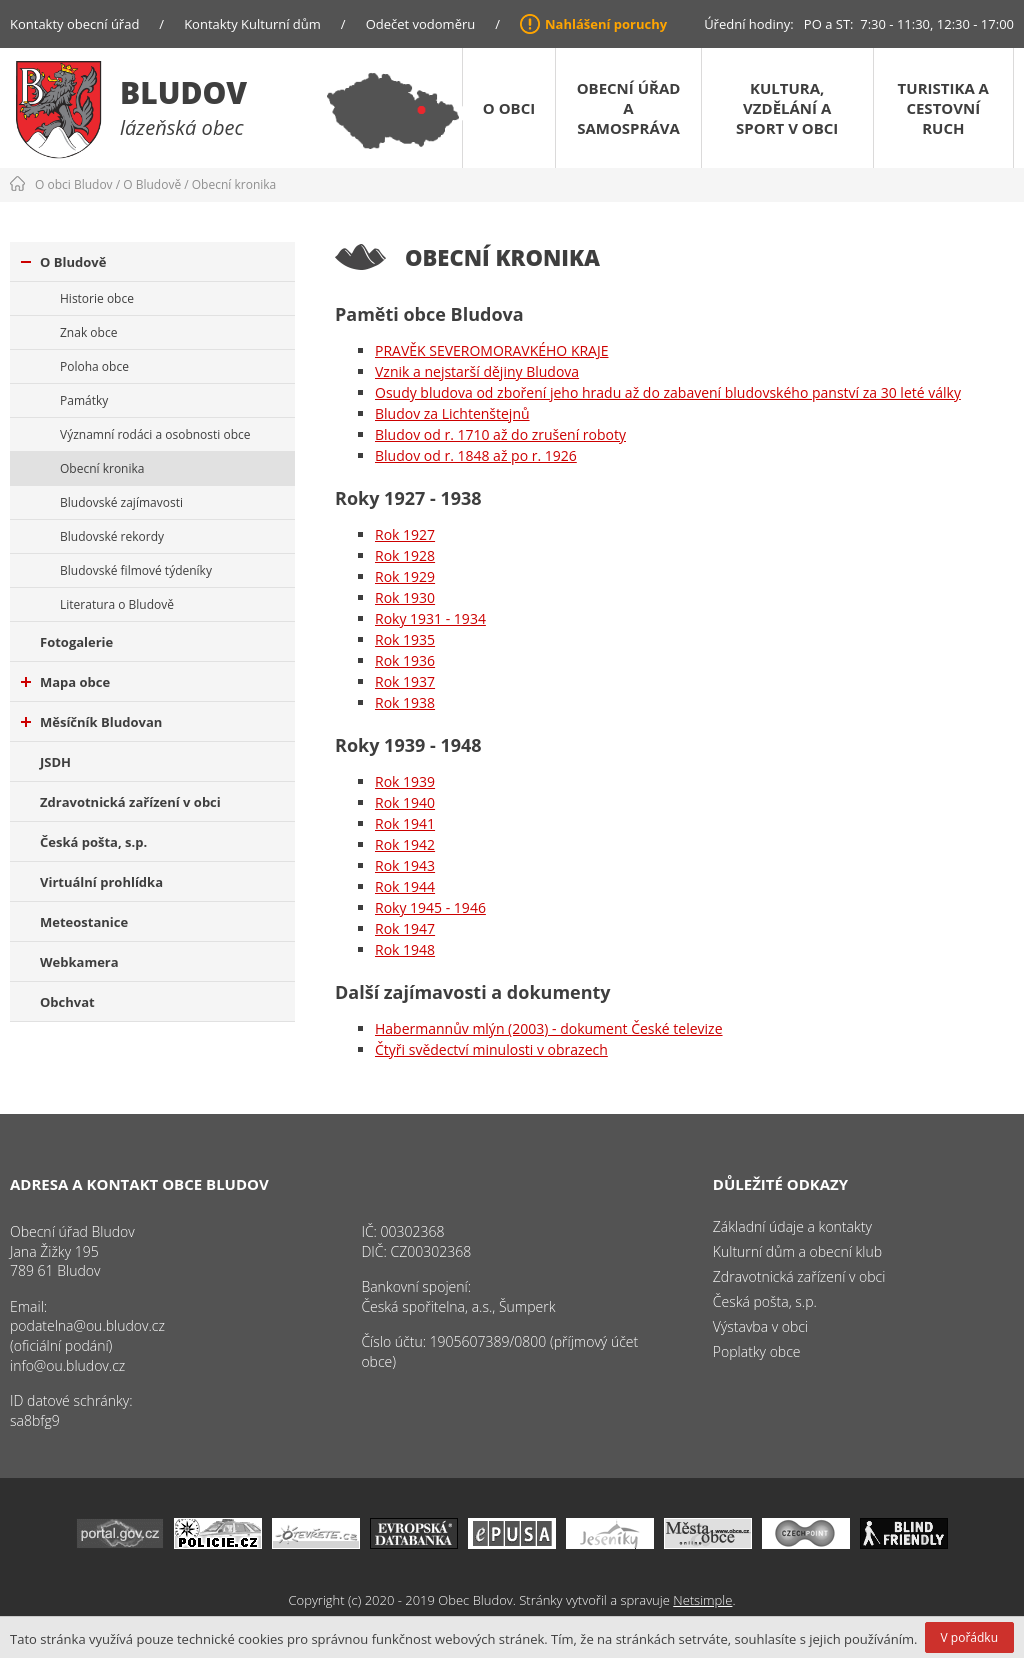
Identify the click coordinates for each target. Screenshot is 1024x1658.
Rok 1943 (405, 865)
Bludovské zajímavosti (121, 502)
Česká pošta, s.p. (93, 842)
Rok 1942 (405, 844)
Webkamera (79, 962)
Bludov (183, 92)
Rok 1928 (405, 555)
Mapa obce (65, 682)
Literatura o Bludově (117, 604)
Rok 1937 (405, 681)
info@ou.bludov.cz (67, 1365)
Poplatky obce (757, 1351)
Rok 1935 (405, 639)
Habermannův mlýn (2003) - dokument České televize (549, 1028)
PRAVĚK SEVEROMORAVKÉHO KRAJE (492, 350)
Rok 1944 (405, 886)
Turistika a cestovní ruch (943, 108)
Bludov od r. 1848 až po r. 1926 (476, 455)
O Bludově (152, 184)
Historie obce (97, 298)
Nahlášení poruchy (606, 24)
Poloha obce (94, 366)
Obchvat (67, 1002)
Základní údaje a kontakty (792, 1226)
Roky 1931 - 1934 (430, 618)
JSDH (55, 762)
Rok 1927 (405, 534)
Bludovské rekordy (112, 536)
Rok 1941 (405, 823)
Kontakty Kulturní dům (252, 24)
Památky (84, 400)
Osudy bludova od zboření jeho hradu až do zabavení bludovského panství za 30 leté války (668, 392)
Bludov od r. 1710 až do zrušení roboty (500, 434)
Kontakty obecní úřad (74, 24)
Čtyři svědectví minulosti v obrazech (491, 1049)
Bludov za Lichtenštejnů (452, 413)
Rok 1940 (405, 802)
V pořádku (969, 1637)
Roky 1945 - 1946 (430, 907)
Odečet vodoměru (421, 24)
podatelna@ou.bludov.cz (87, 1325)
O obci (509, 108)
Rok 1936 (405, 660)
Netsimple (702, 1600)
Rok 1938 (405, 702)
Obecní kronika (234, 184)
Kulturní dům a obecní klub (797, 1251)
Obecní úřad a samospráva (629, 108)
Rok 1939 (405, 781)
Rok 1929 (405, 576)
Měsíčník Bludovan (91, 722)
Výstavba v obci (760, 1326)
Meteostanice (84, 922)
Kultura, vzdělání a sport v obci (787, 108)
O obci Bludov (74, 184)
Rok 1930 (405, 597)
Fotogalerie (76, 642)
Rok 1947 (405, 928)
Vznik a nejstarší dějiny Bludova (477, 371)
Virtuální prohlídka (101, 882)
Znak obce (88, 332)
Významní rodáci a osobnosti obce (155, 434)
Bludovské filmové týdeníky (136, 570)
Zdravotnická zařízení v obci (130, 802)
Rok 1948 (405, 949)
